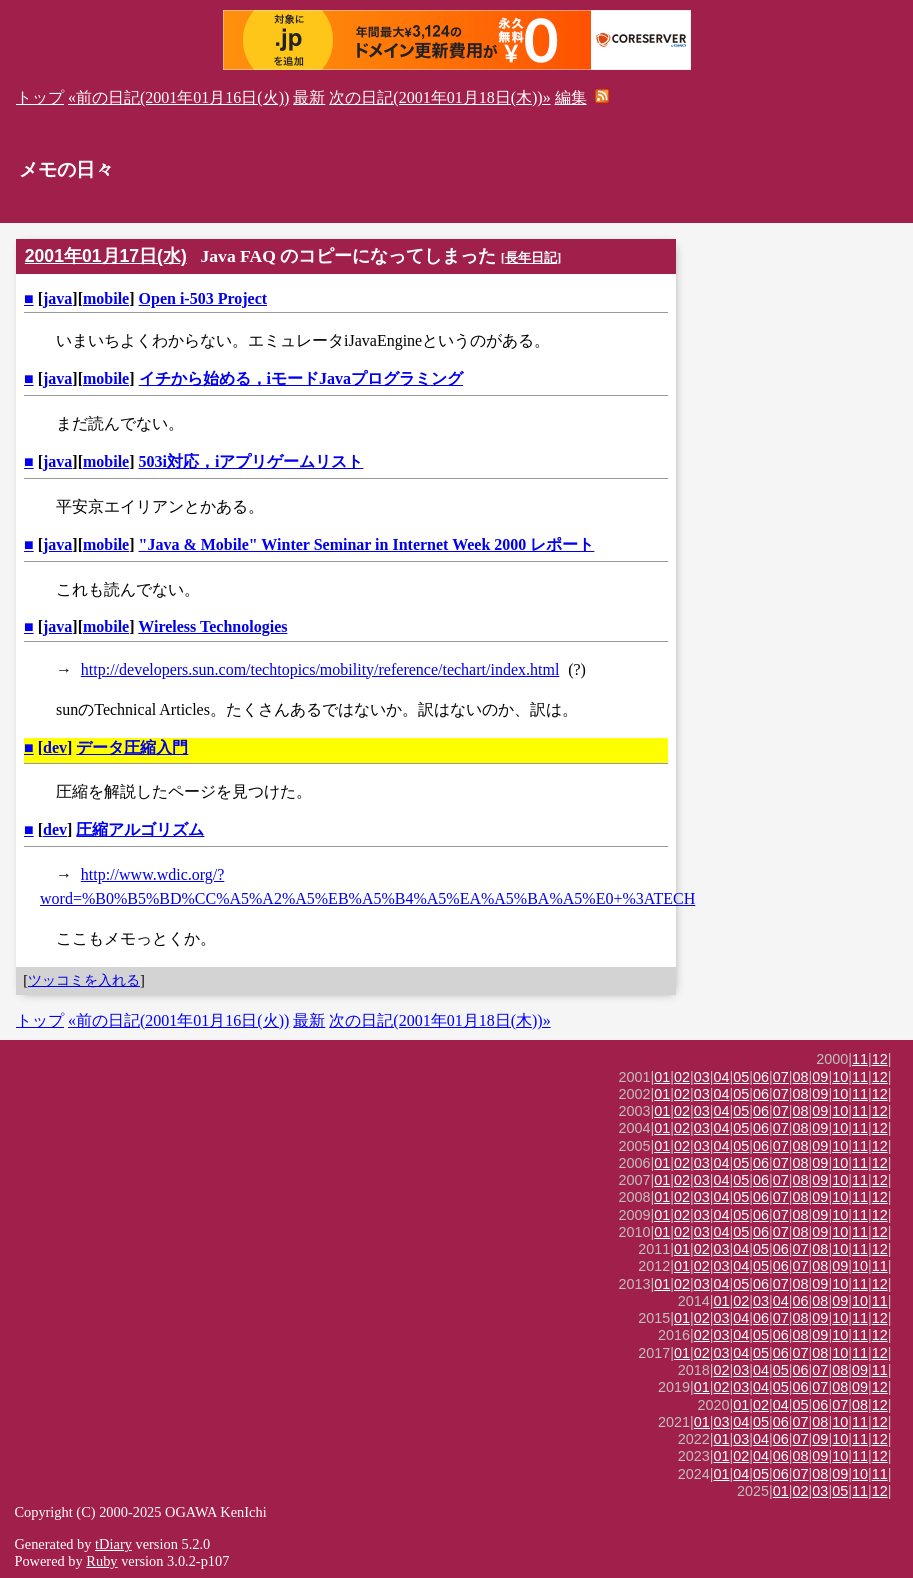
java (57, 298)
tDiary (113, 1544)
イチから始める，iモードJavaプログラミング (301, 378)
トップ (40, 97)
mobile (106, 298)
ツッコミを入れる (84, 980)
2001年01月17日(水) (106, 256)
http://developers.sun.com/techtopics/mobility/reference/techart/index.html (320, 669)
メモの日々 (66, 169)
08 (801, 1077)
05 (741, 1077)
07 (781, 1077)
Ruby (101, 1561)
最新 (309, 97)
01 (662, 1077)
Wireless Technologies (212, 626)
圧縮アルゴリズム (140, 829)
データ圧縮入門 (132, 747)
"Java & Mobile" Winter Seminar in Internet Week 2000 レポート (367, 544)
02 (682, 1077)
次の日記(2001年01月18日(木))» (439, 97)
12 (880, 1059)
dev (55, 747)
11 (860, 1059)
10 (840, 1077)
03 (702, 1077)
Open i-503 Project (203, 298)
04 (722, 1077)
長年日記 (531, 257)
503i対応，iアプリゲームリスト (251, 461)
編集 (571, 97)
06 (761, 1077)
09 (820, 1077)
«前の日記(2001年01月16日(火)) (178, 97)
